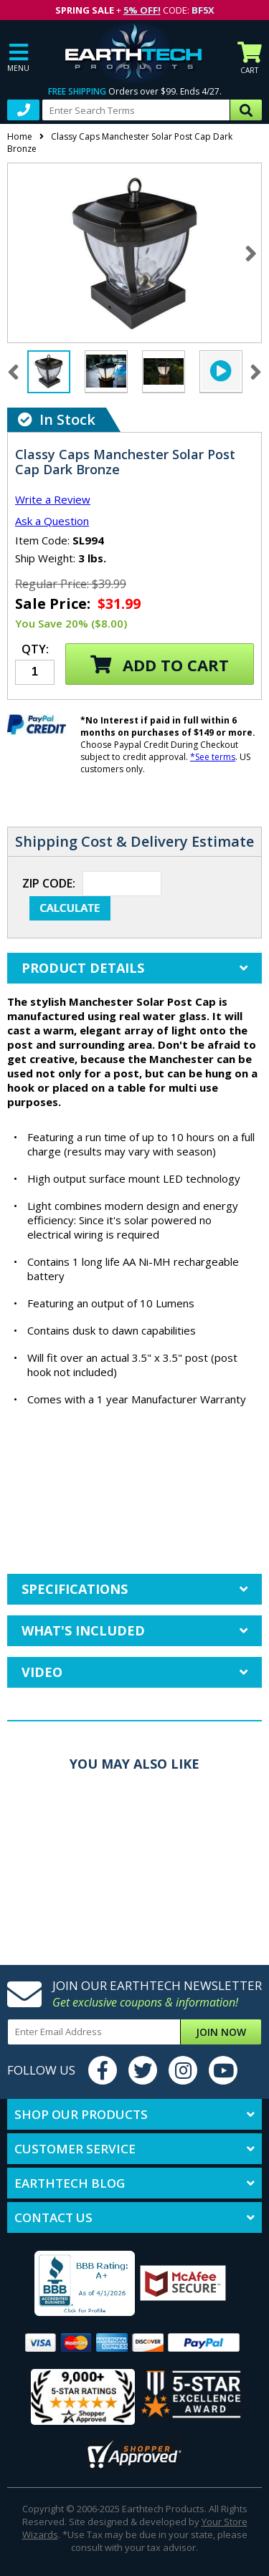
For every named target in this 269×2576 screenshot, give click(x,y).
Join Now (221, 2032)
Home (19, 136)
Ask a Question (52, 521)
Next (251, 252)
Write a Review (52, 499)
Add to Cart (159, 665)
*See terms (212, 757)
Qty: (35, 650)
